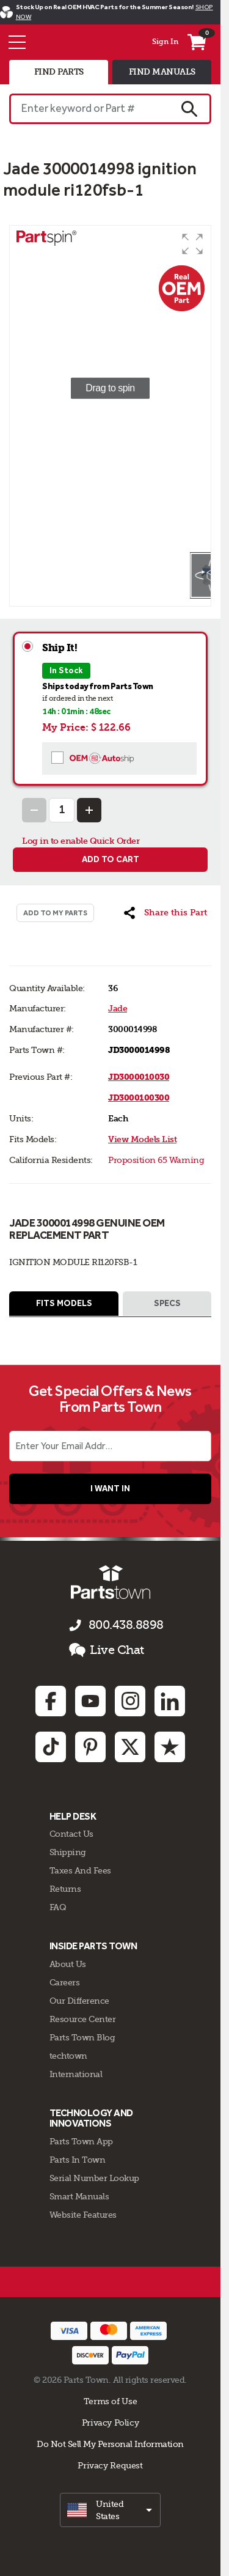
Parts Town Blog (82, 2037)
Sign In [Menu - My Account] (165, 41)
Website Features (83, 2215)
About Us (67, 1964)
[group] (110, 388)
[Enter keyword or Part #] (89, 109)
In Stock (66, 670)
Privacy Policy (110, 2422)
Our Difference (79, 2001)
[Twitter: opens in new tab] (130, 1747)
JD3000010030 (138, 1077)
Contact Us (71, 1834)
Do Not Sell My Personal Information (110, 2444)
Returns (65, 1889)
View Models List (142, 1139)
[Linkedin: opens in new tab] (169, 1701)
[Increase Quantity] (89, 810)
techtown (68, 2056)
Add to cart (110, 859)
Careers (64, 1982)
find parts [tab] (59, 72)
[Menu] (17, 42)
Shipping (67, 1852)
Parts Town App (81, 2141)
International (76, 2074)
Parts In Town (77, 2160)
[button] (192, 244)
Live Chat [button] (106, 1650)
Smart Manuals (79, 2196)
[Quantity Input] (62, 810)
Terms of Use (110, 2401)
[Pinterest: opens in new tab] (90, 1747)
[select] (110, 2510)
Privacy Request (110, 2465)
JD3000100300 (138, 1098)
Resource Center (82, 2019)
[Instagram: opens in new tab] (130, 1701)
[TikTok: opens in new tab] (50, 1747)
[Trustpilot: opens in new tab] (169, 1747)
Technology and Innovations (91, 2118)
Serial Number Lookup (94, 2178)
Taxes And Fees (80, 1870)
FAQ (58, 1907)
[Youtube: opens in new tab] (90, 1701)
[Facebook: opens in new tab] (50, 1701)
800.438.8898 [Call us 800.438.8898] (126, 1625)
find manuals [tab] (162, 72)
